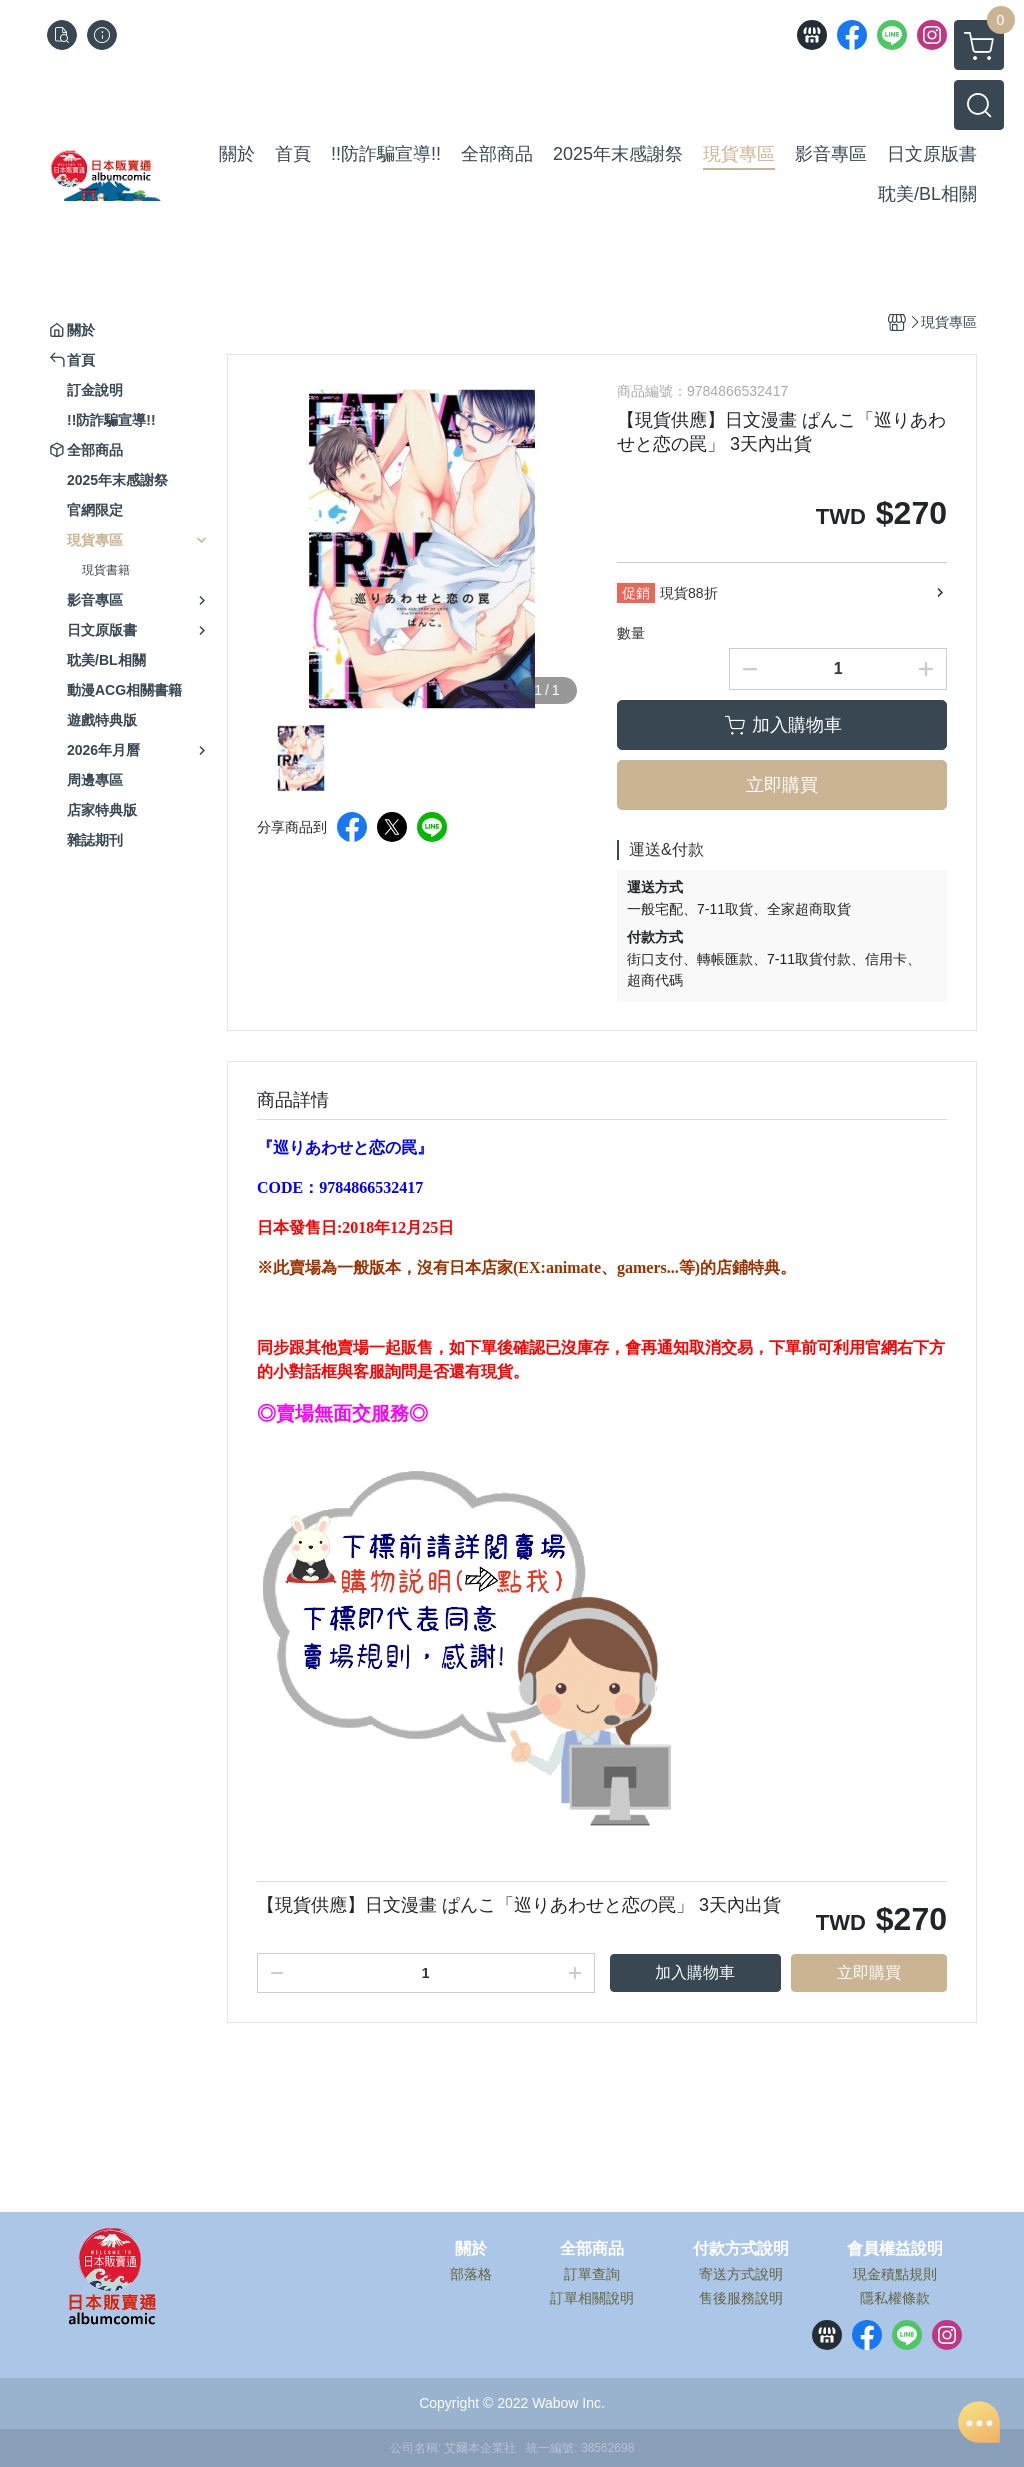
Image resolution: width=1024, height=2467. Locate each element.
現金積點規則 (895, 2274)
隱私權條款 (895, 2298)
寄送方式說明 (741, 2274)
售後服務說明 (741, 2298)
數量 (631, 633)
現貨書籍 (106, 570)
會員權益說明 (895, 2249)
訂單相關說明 (592, 2298)
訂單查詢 (592, 2274)
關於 (471, 2249)
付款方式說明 (741, 2249)
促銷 (636, 593)
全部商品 (592, 2249)
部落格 (471, 2274)
